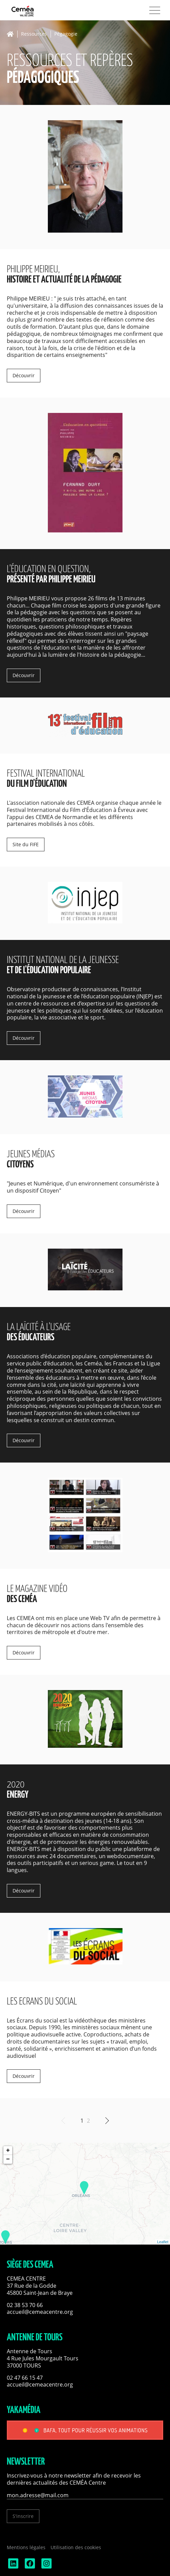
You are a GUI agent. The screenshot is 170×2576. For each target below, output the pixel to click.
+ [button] (8, 2150)
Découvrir (24, 375)
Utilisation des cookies (76, 2547)
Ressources (34, 34)
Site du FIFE (26, 844)
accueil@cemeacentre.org (40, 2312)
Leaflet (162, 2242)
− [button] (8, 2159)
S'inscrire (23, 2516)
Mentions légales (26, 2547)
